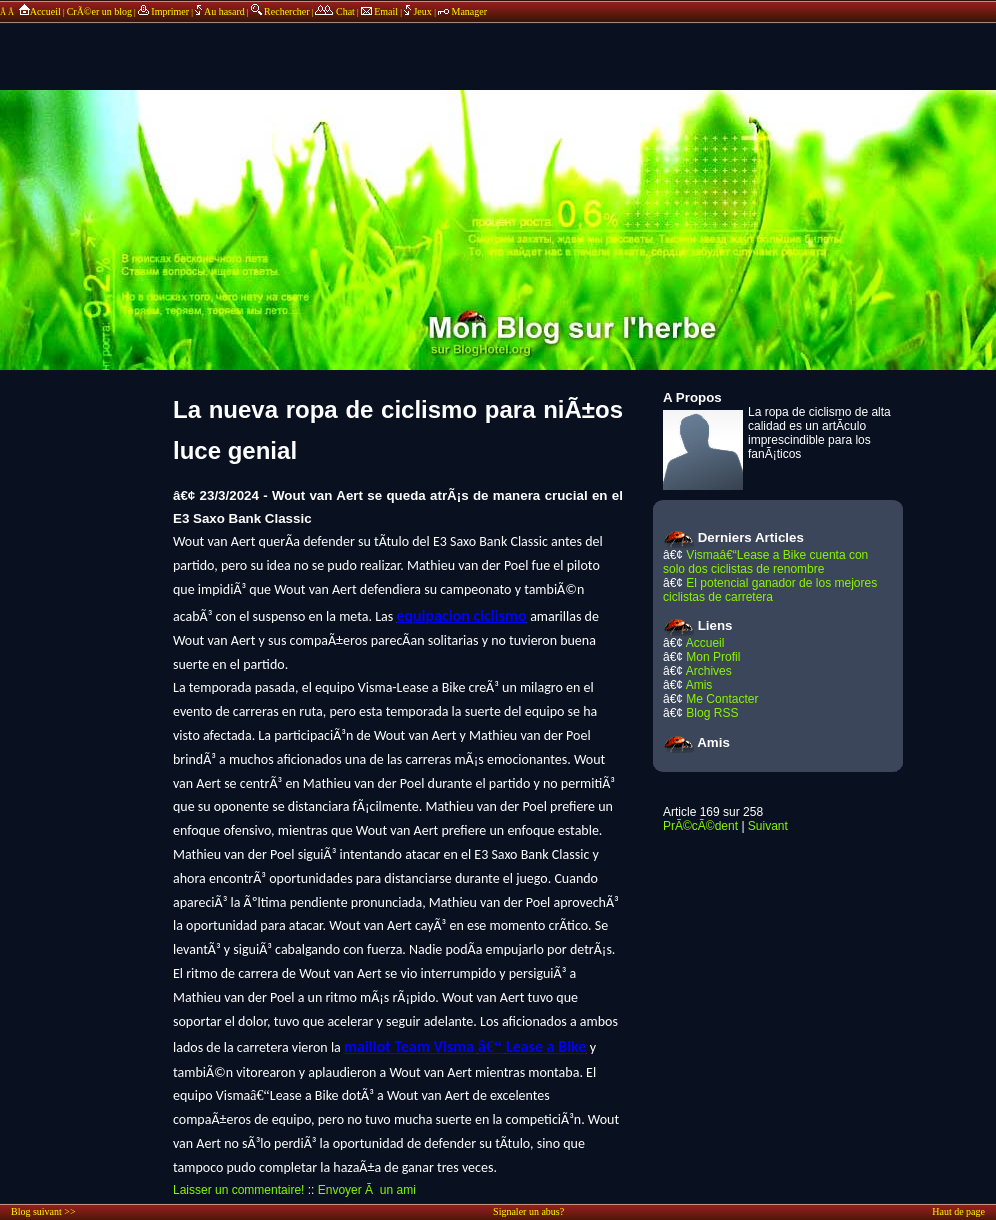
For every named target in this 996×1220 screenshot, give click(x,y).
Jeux (419, 11)
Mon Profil (713, 657)
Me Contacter (722, 699)
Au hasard (220, 11)
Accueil (38, 11)
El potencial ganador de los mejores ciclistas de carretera (770, 590)
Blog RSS (712, 713)
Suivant (768, 826)
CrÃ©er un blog (99, 11)
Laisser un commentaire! (238, 1190)
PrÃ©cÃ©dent (700, 826)
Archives (709, 671)
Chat (334, 11)
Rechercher (280, 11)
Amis (699, 685)
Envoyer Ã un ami (367, 1190)
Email (379, 11)
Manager (462, 11)
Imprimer (163, 11)
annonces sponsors (498, 45)
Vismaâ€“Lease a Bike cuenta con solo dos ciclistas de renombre (765, 562)
